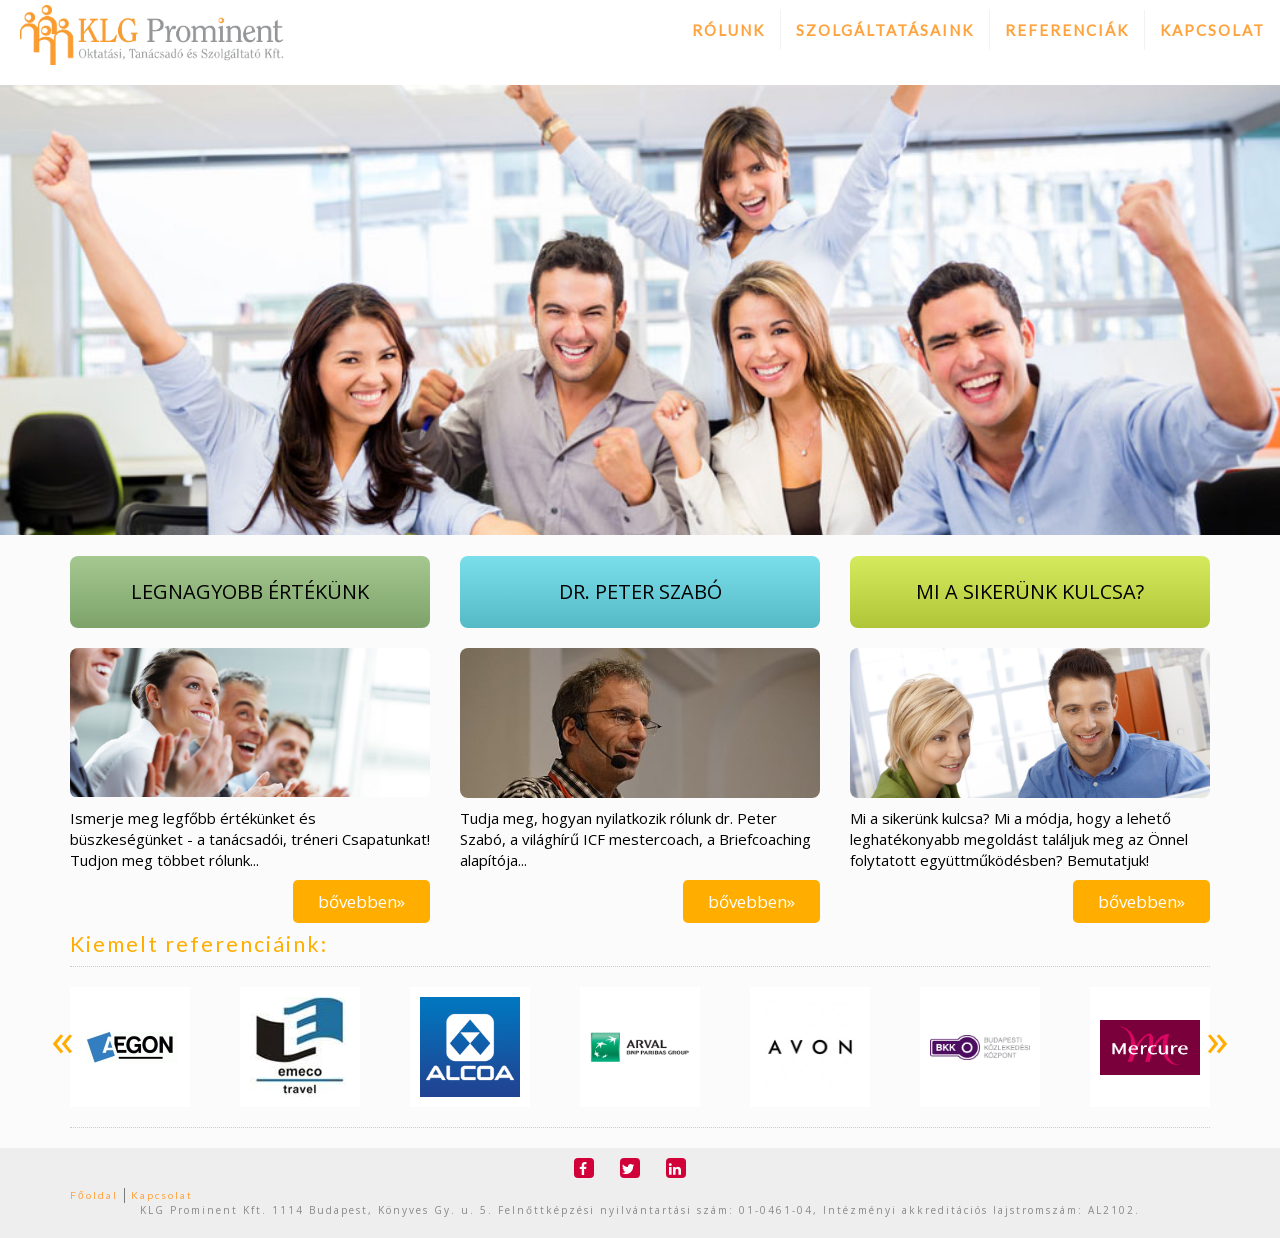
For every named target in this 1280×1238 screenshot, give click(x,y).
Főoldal (94, 1195)
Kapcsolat (1212, 30)
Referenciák (1067, 30)
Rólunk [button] (728, 30)
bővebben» (361, 901)
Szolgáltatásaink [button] (885, 30)
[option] (130, 1047)
